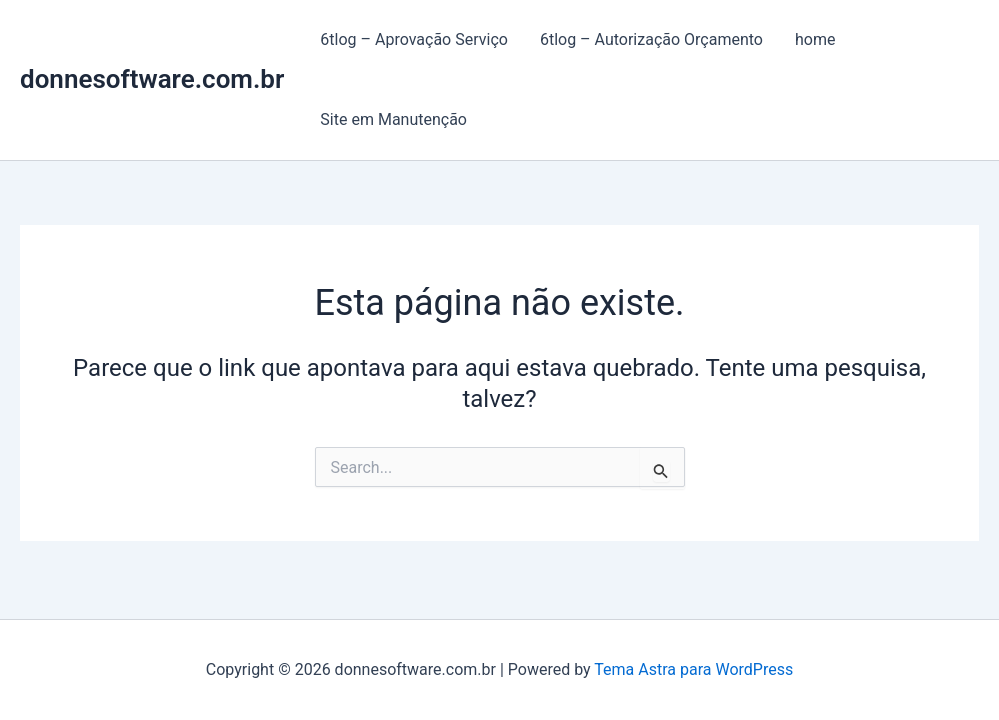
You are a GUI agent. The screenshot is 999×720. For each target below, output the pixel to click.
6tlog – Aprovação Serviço (414, 39)
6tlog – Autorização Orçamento (651, 39)
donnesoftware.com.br (152, 79)
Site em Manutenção (393, 119)
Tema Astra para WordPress (693, 669)
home (815, 39)
